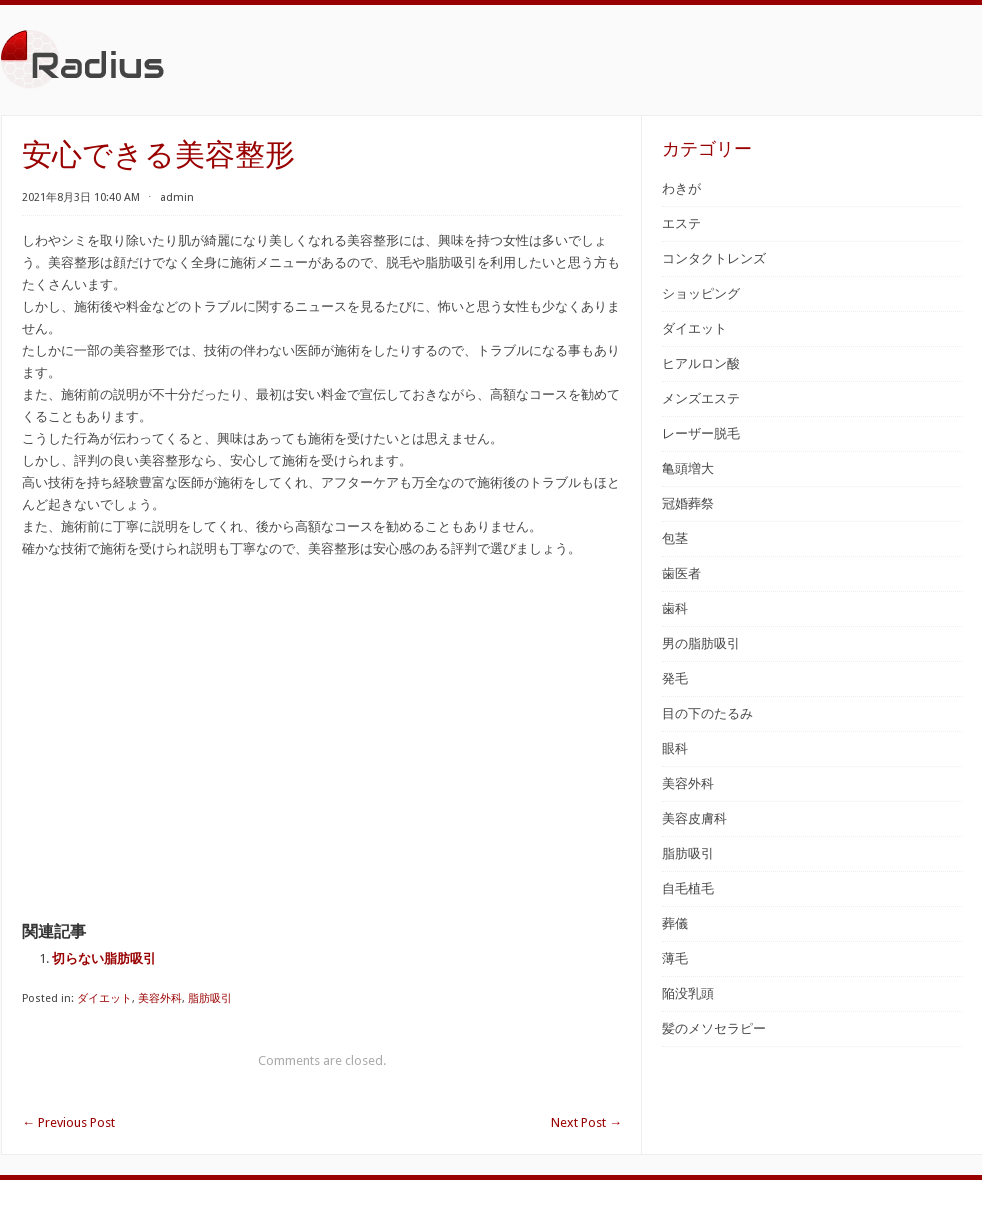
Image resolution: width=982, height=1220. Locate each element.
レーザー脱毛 (701, 433)
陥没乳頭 (688, 993)
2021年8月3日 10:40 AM (81, 197)
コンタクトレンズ (714, 258)
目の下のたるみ (707, 713)
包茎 (675, 538)
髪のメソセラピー (714, 1028)
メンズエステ (701, 398)
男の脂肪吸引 (701, 643)
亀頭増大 (688, 468)
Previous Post (68, 1122)
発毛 (675, 678)
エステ (681, 223)
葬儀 (675, 923)
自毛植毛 (688, 888)
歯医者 (681, 573)
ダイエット (104, 998)
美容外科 (160, 998)
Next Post (586, 1122)
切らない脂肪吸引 (104, 958)
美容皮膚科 (694, 818)
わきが (681, 188)
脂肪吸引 (210, 998)
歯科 (675, 608)
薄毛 (675, 958)
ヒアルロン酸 (701, 363)
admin (177, 197)
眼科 (675, 748)
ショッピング (701, 293)
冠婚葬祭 (688, 503)
